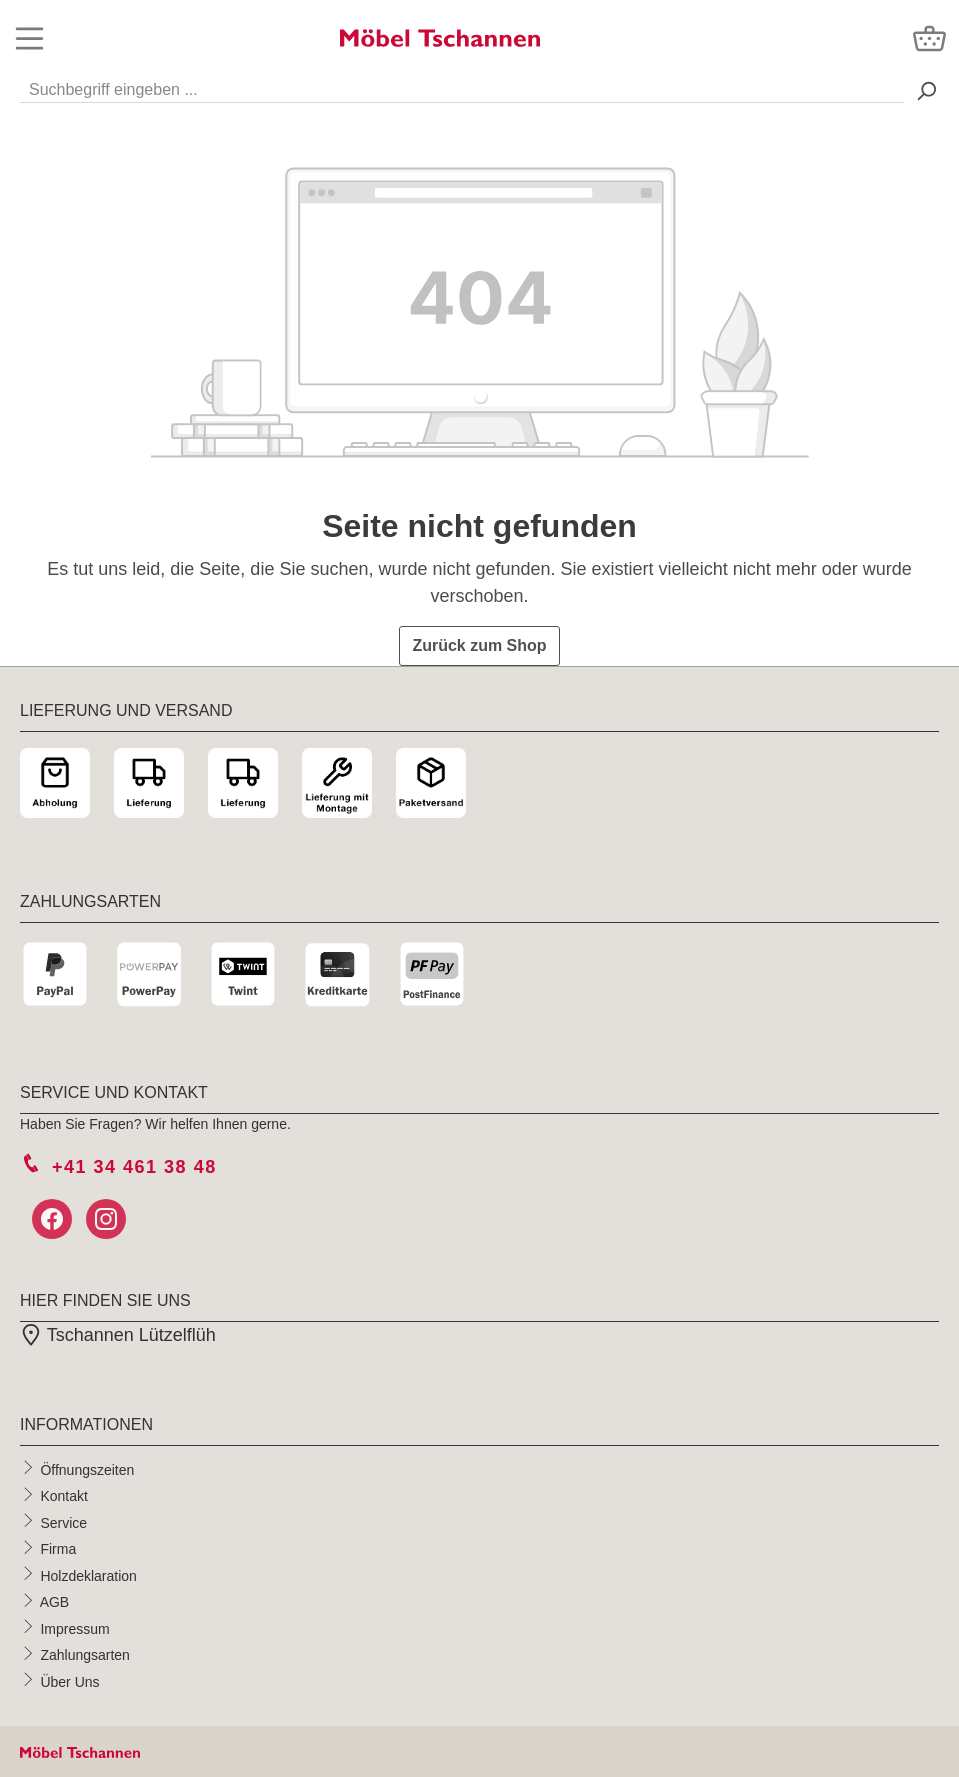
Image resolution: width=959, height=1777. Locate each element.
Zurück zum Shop (479, 645)
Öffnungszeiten (87, 1469)
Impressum (74, 1628)
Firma (58, 1549)
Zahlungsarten (85, 1655)
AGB (55, 1602)
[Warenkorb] (929, 38)
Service (63, 1522)
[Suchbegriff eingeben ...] (462, 85)
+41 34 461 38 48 (134, 1167)
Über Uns (69, 1681)
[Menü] (29, 38)
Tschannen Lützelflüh (118, 1335)
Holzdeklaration (88, 1575)
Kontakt (63, 1496)
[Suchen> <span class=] (926, 90)
